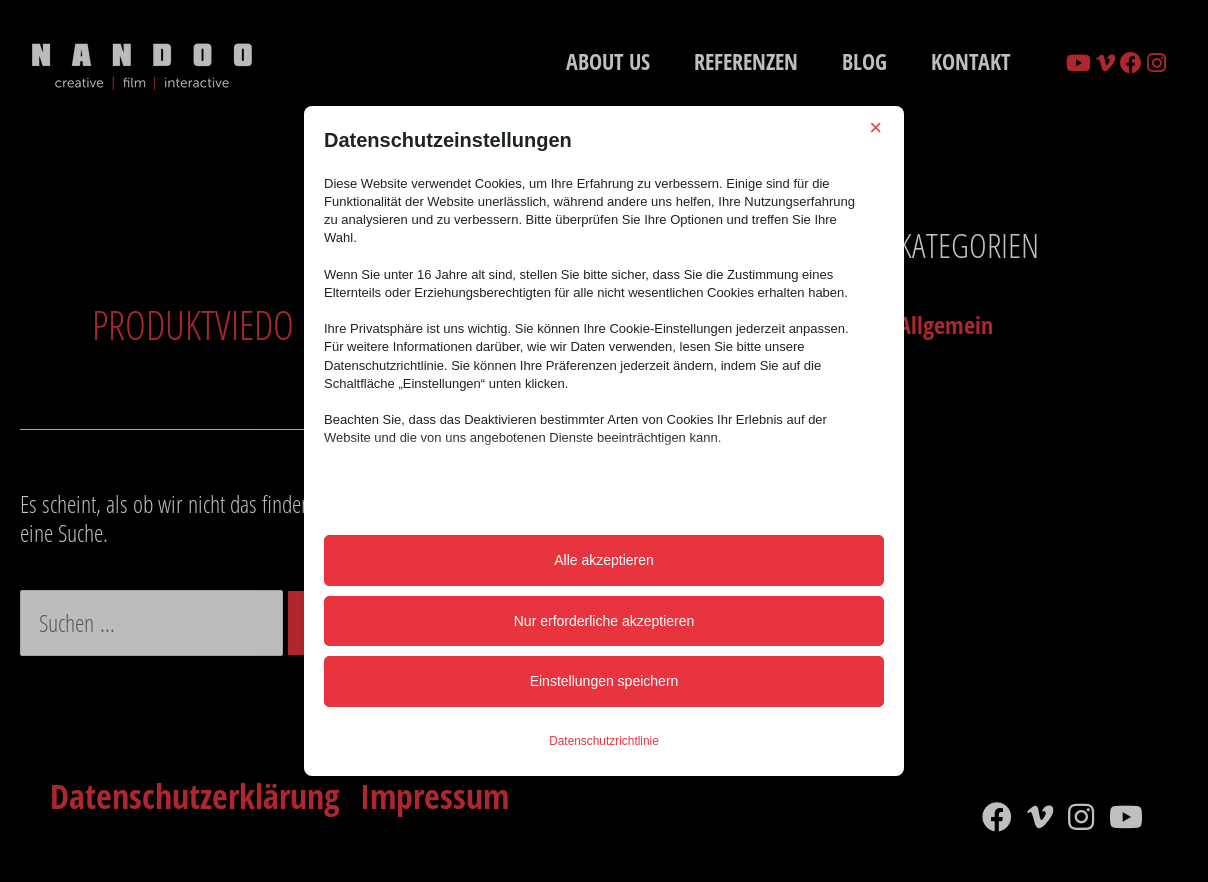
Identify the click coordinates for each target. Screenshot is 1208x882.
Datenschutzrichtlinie (604, 741)
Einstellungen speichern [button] (604, 681)
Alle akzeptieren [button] (604, 560)
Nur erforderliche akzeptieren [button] (604, 621)
